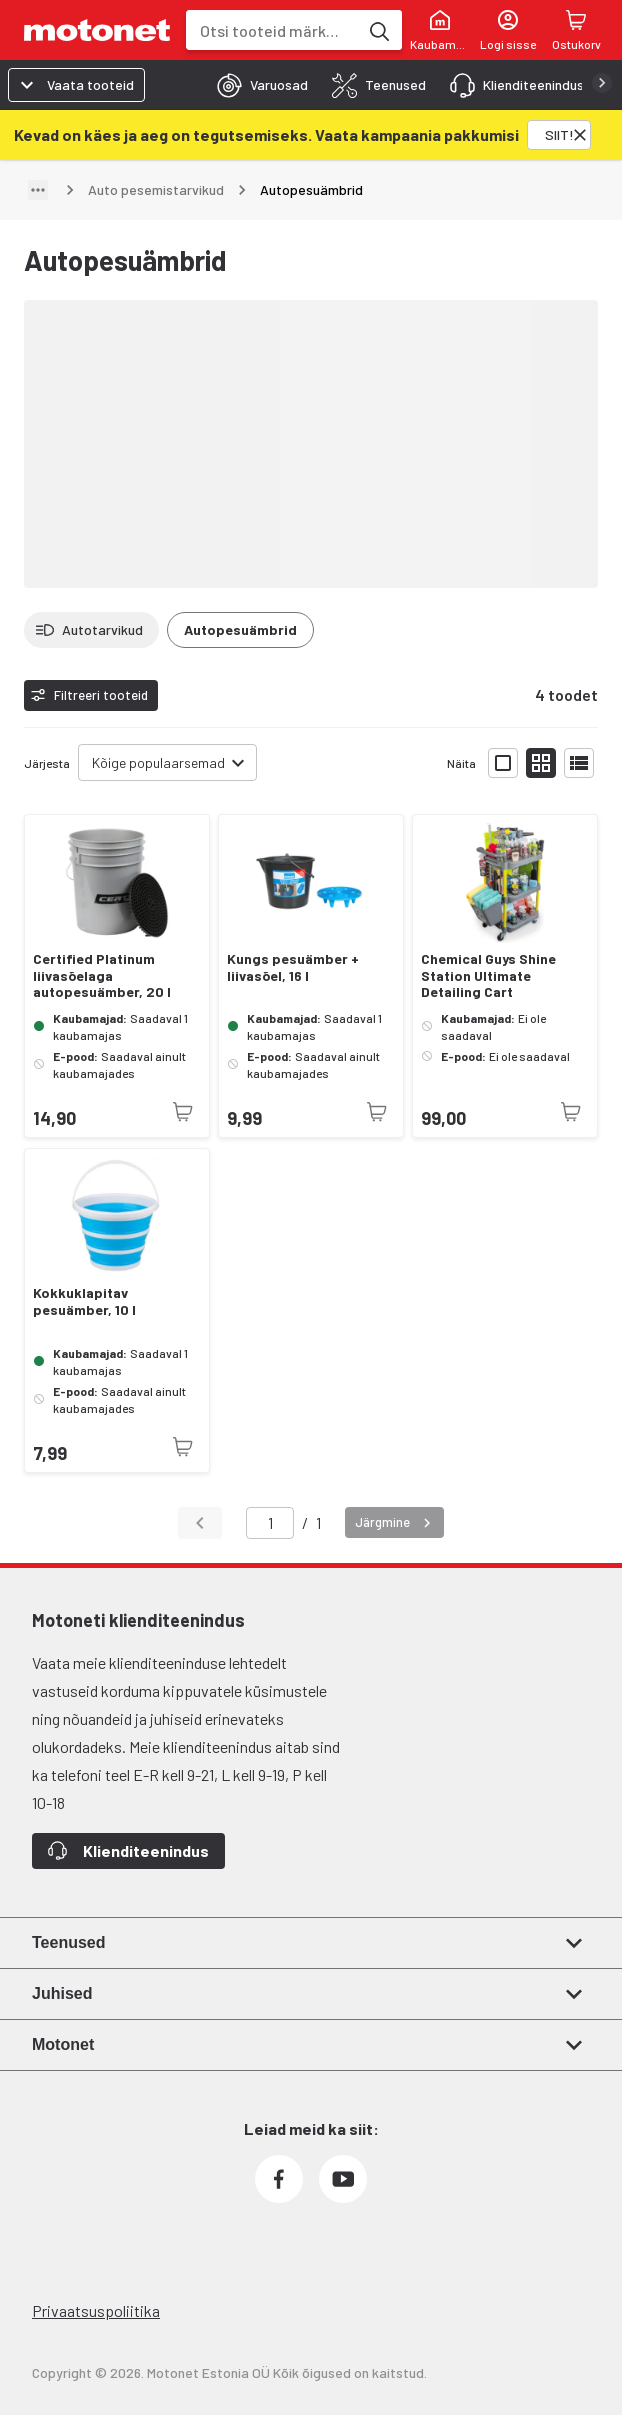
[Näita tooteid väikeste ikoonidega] (541, 763)
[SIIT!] (559, 135)
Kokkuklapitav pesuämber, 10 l (84, 1301)
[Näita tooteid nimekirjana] (579, 763)
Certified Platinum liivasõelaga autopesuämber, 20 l (102, 976)
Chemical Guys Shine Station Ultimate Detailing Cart (488, 976)
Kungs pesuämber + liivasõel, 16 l (293, 967)
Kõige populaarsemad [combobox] (158, 762)
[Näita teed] (38, 190)
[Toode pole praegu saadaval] (183, 1112)
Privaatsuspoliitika (96, 2310)
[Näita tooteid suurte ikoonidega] (503, 763)
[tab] (256, 85)
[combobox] (272, 30)
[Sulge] (580, 135)
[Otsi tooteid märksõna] (378, 30)
